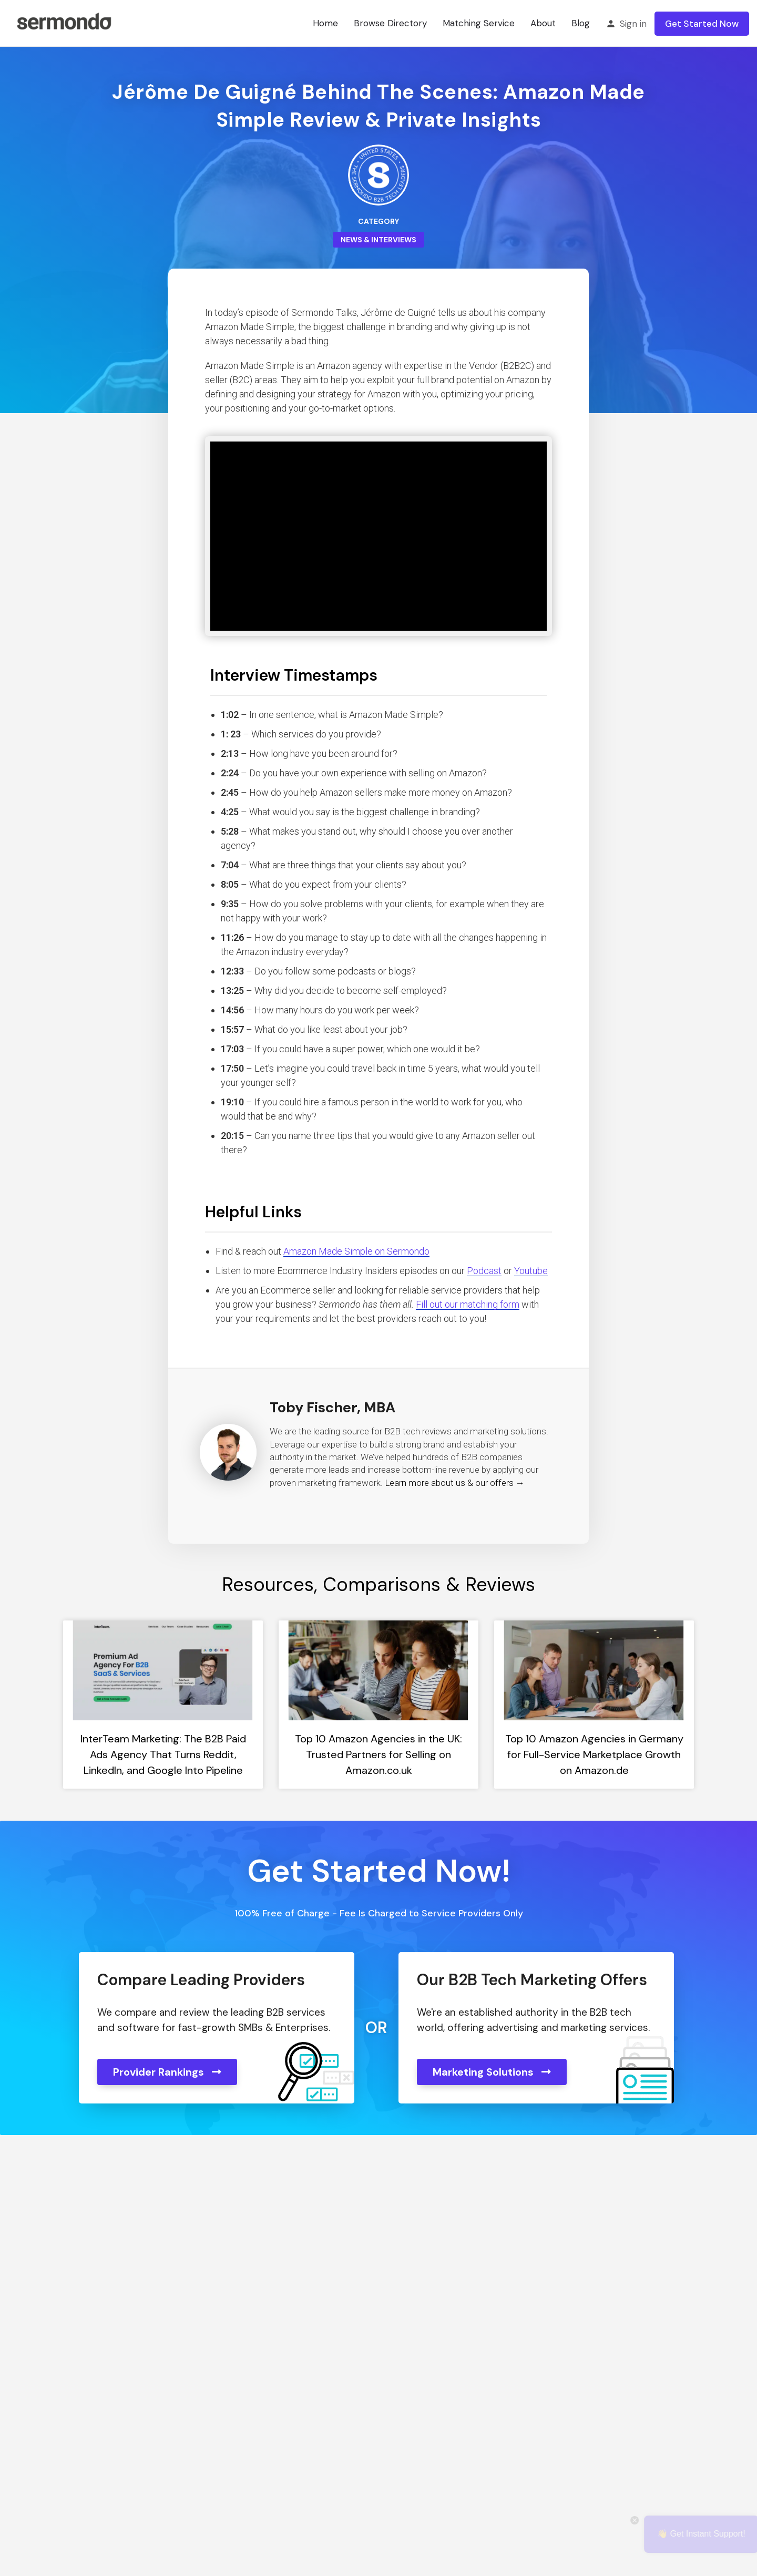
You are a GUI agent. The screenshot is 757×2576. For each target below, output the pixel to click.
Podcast (484, 1270)
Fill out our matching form (467, 1304)
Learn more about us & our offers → (455, 1482)
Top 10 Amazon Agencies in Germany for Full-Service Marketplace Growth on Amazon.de (594, 1754)
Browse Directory (390, 23)
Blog (580, 23)
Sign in (633, 23)
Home (325, 23)
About (543, 23)
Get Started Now (702, 23)
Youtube (531, 1270)
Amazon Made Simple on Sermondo (356, 1251)
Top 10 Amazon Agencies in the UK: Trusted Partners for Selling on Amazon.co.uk (378, 1754)
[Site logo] (63, 22)
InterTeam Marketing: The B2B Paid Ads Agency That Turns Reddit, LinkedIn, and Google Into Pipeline (163, 1754)
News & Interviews (378, 239)
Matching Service (479, 23)
